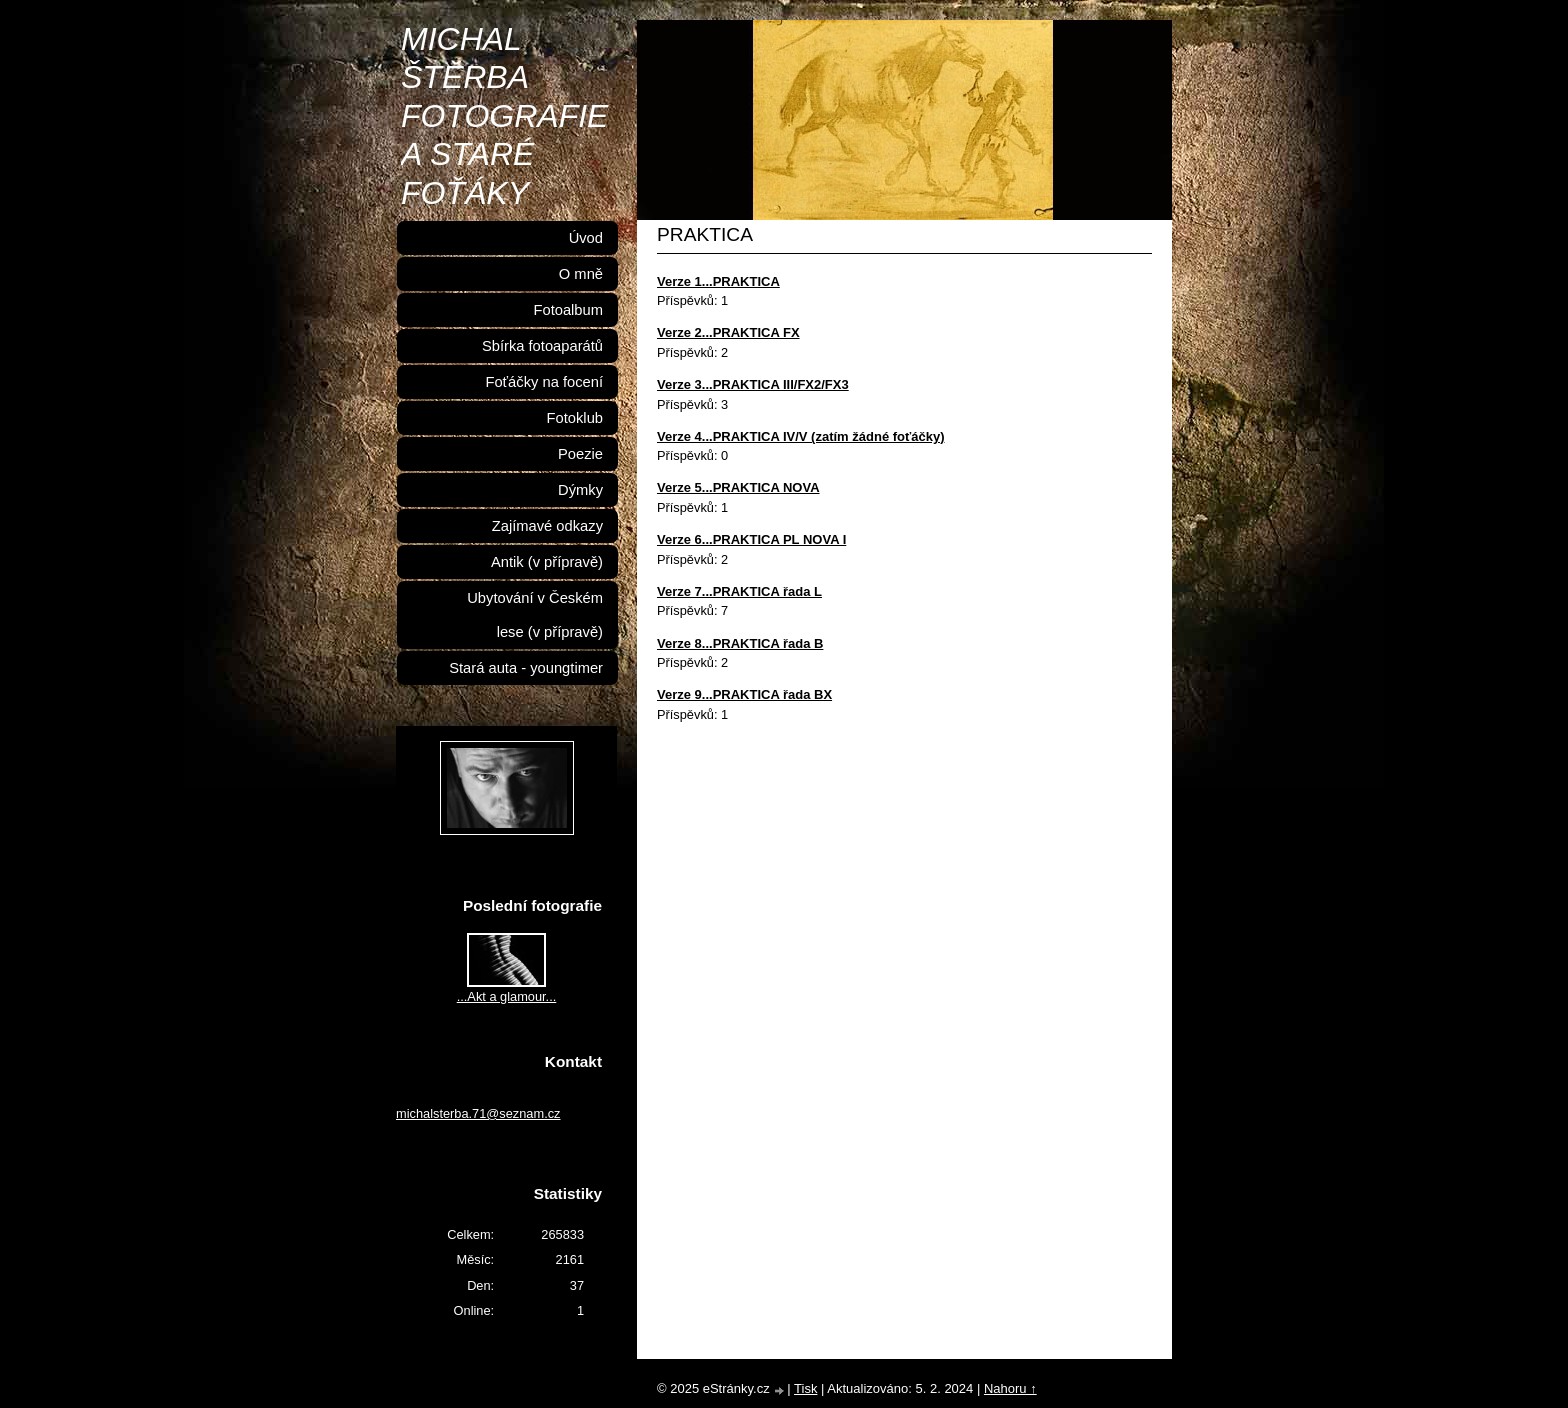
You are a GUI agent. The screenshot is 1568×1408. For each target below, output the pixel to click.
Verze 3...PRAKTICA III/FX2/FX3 (753, 384)
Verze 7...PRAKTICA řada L (739, 591)
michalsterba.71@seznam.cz (478, 1113)
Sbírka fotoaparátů (542, 346)
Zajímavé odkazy (547, 526)
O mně (581, 274)
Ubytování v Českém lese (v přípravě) (535, 615)
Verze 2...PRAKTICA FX (728, 332)
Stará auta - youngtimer (526, 668)
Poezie (580, 454)
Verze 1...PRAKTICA (718, 281)
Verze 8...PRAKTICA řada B (740, 643)
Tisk (805, 1388)
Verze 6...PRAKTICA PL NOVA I (751, 539)
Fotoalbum (568, 310)
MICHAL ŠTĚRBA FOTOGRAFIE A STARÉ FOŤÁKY (504, 116)
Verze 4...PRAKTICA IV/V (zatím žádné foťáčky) (801, 436)
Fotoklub (575, 418)
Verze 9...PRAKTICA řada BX (744, 694)
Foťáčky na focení (544, 382)
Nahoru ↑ (1010, 1388)
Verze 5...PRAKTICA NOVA (738, 487)
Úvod (586, 238)
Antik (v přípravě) (547, 562)
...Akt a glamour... (507, 996)
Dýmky (580, 490)
